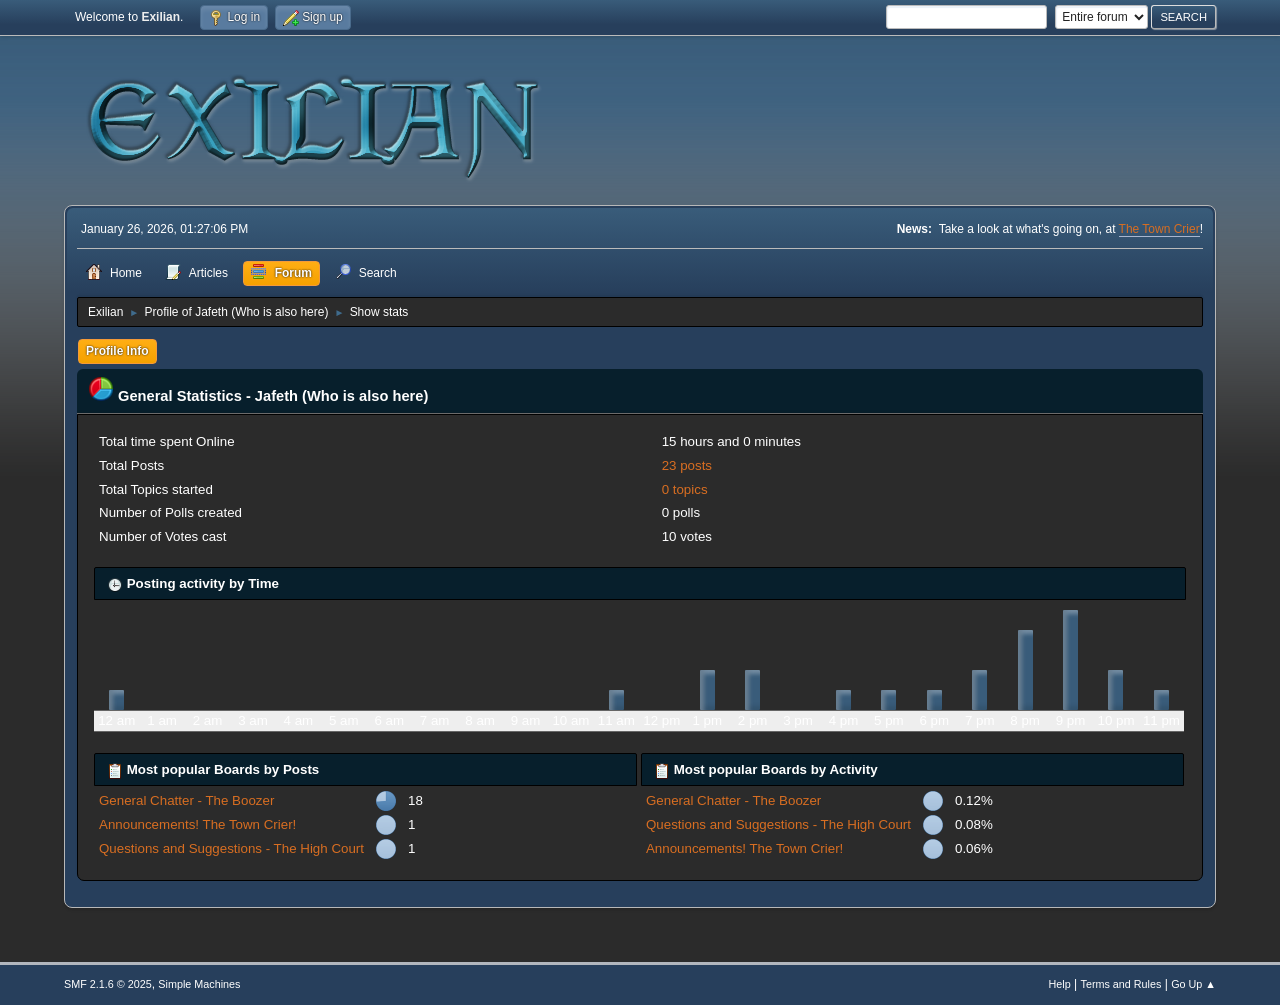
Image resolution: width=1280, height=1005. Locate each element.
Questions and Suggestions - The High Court (231, 848)
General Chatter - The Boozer (186, 800)
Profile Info (117, 351)
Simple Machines (199, 984)
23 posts (687, 465)
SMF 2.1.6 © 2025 (108, 984)
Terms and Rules (1121, 984)
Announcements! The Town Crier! (197, 824)
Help (1060, 984)
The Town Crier (1159, 229)
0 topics (685, 489)
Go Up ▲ (1193, 984)
